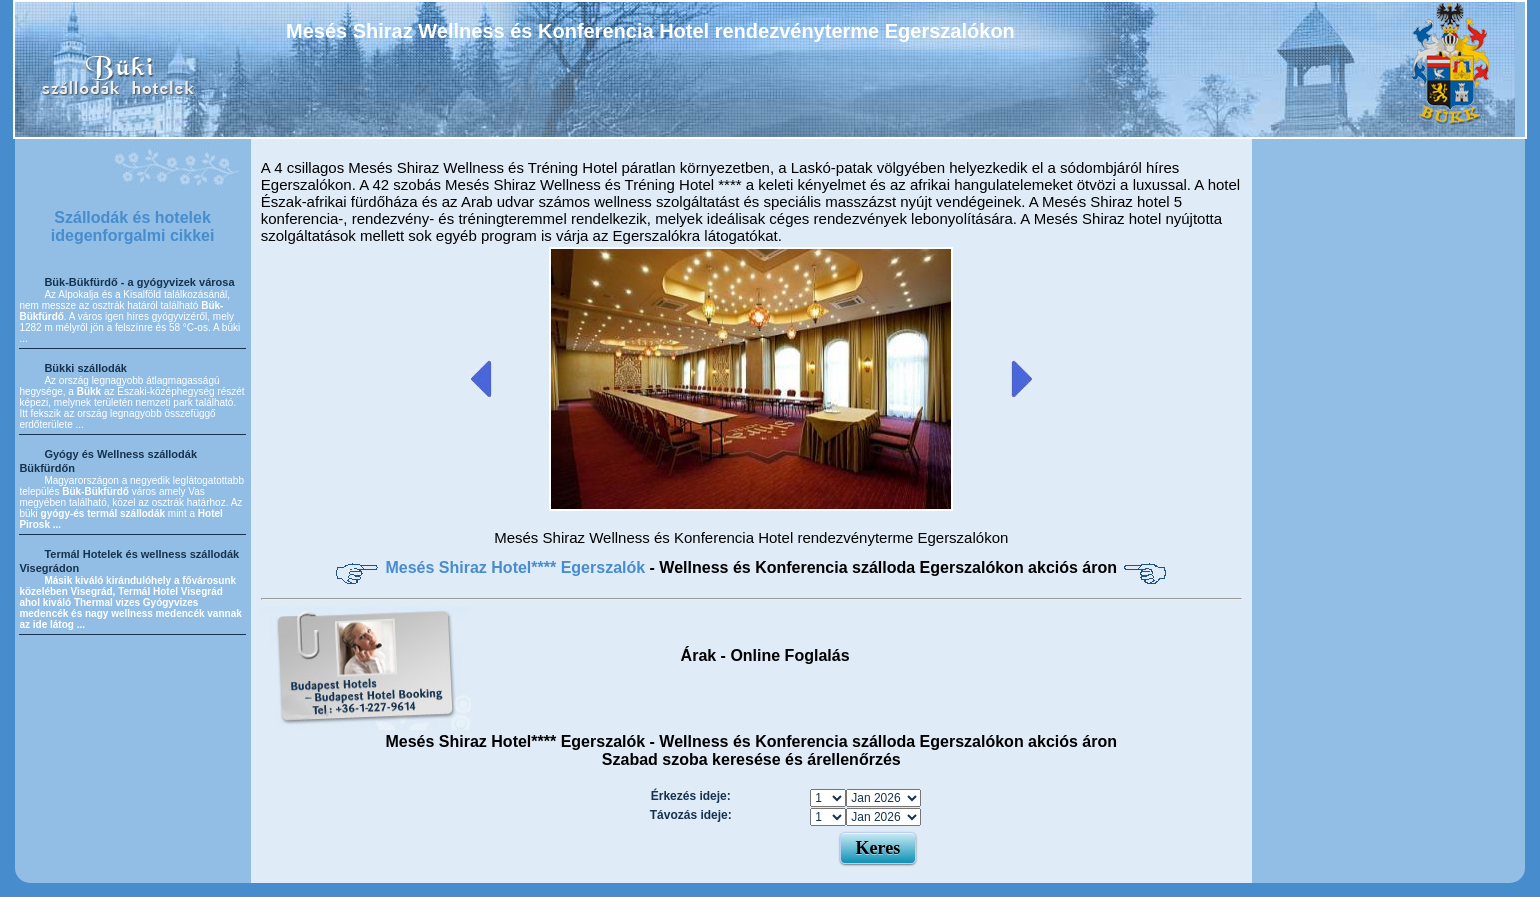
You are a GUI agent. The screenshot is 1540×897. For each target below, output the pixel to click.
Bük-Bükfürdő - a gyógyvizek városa (139, 282)
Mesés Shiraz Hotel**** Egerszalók (517, 567)
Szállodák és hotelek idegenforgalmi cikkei (133, 226)
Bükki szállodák (85, 368)
